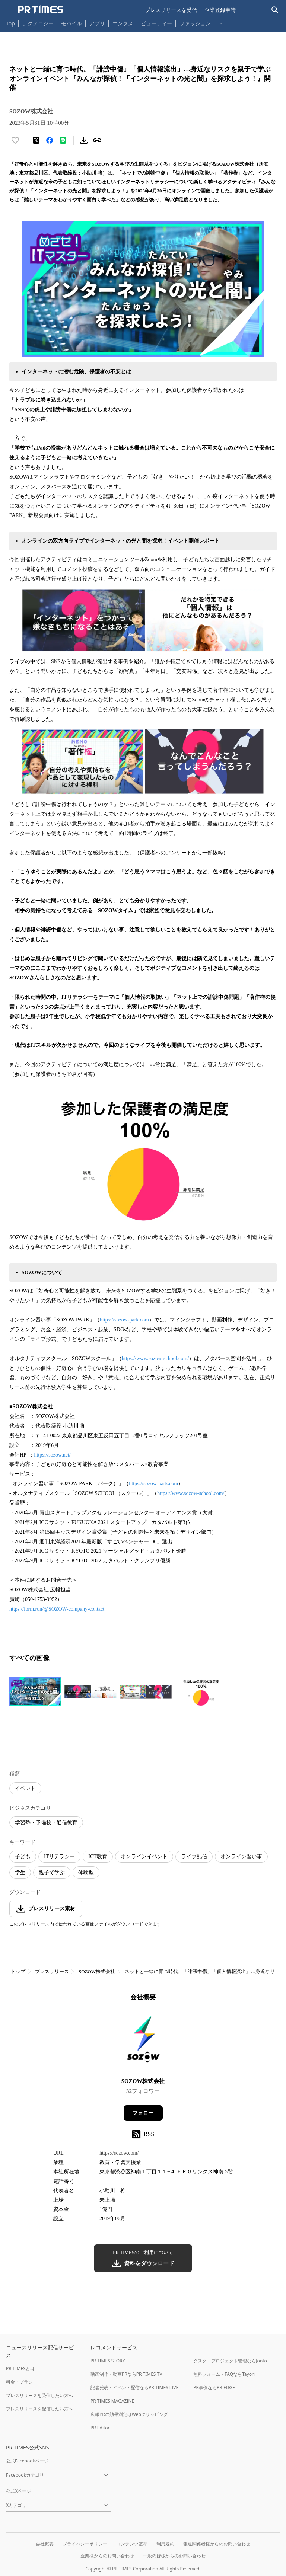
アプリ (97, 23)
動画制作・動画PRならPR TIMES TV (126, 2374)
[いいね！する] (15, 140)
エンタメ (122, 23)
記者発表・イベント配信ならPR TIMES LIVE (134, 2387)
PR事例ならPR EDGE (214, 2387)
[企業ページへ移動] (143, 2041)
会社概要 (45, 2544)
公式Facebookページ (27, 2461)
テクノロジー (38, 23)
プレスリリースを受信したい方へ (39, 2395)
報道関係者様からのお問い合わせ (216, 2544)
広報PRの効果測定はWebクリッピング (129, 2414)
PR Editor (100, 2428)
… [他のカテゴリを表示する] (220, 21)
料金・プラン (19, 2382)
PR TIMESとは (20, 2368)
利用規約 (165, 2544)
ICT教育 (97, 1856)
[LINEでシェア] (63, 140)
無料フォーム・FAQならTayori (224, 2374)
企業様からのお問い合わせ (107, 2556)
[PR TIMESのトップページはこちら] (40, 9)
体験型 (86, 1872)
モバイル (71, 23)
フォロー (143, 2113)
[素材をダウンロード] (84, 140)
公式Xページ (18, 2491)
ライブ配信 (194, 1856)
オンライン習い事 (241, 1856)
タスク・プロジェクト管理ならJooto (230, 2361)
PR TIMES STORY (107, 2361)
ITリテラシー (59, 1856)
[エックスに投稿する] (36, 140)
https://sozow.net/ (52, 1455)
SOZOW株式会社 (97, 1971)
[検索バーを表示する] (275, 10)
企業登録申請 (220, 9)
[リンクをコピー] (97, 140)
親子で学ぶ (52, 1872)
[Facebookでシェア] (49, 140)
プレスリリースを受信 (171, 9)
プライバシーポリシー (85, 2544)
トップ (18, 1971)
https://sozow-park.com (124, 1320)
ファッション (195, 23)
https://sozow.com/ (119, 2153)
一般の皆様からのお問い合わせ (174, 2556)
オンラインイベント (144, 1856)
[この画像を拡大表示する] (35, 1691)
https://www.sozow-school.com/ (155, 1358)
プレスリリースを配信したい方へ (39, 2409)
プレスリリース (52, 1971)
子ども (23, 1856)
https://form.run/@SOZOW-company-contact (56, 1609)
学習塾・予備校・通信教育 (46, 1822)
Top (10, 23)
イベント (25, 1788)
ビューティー (156, 23)
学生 (20, 1872)
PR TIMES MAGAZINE (112, 2401)
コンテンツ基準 (131, 2544)
